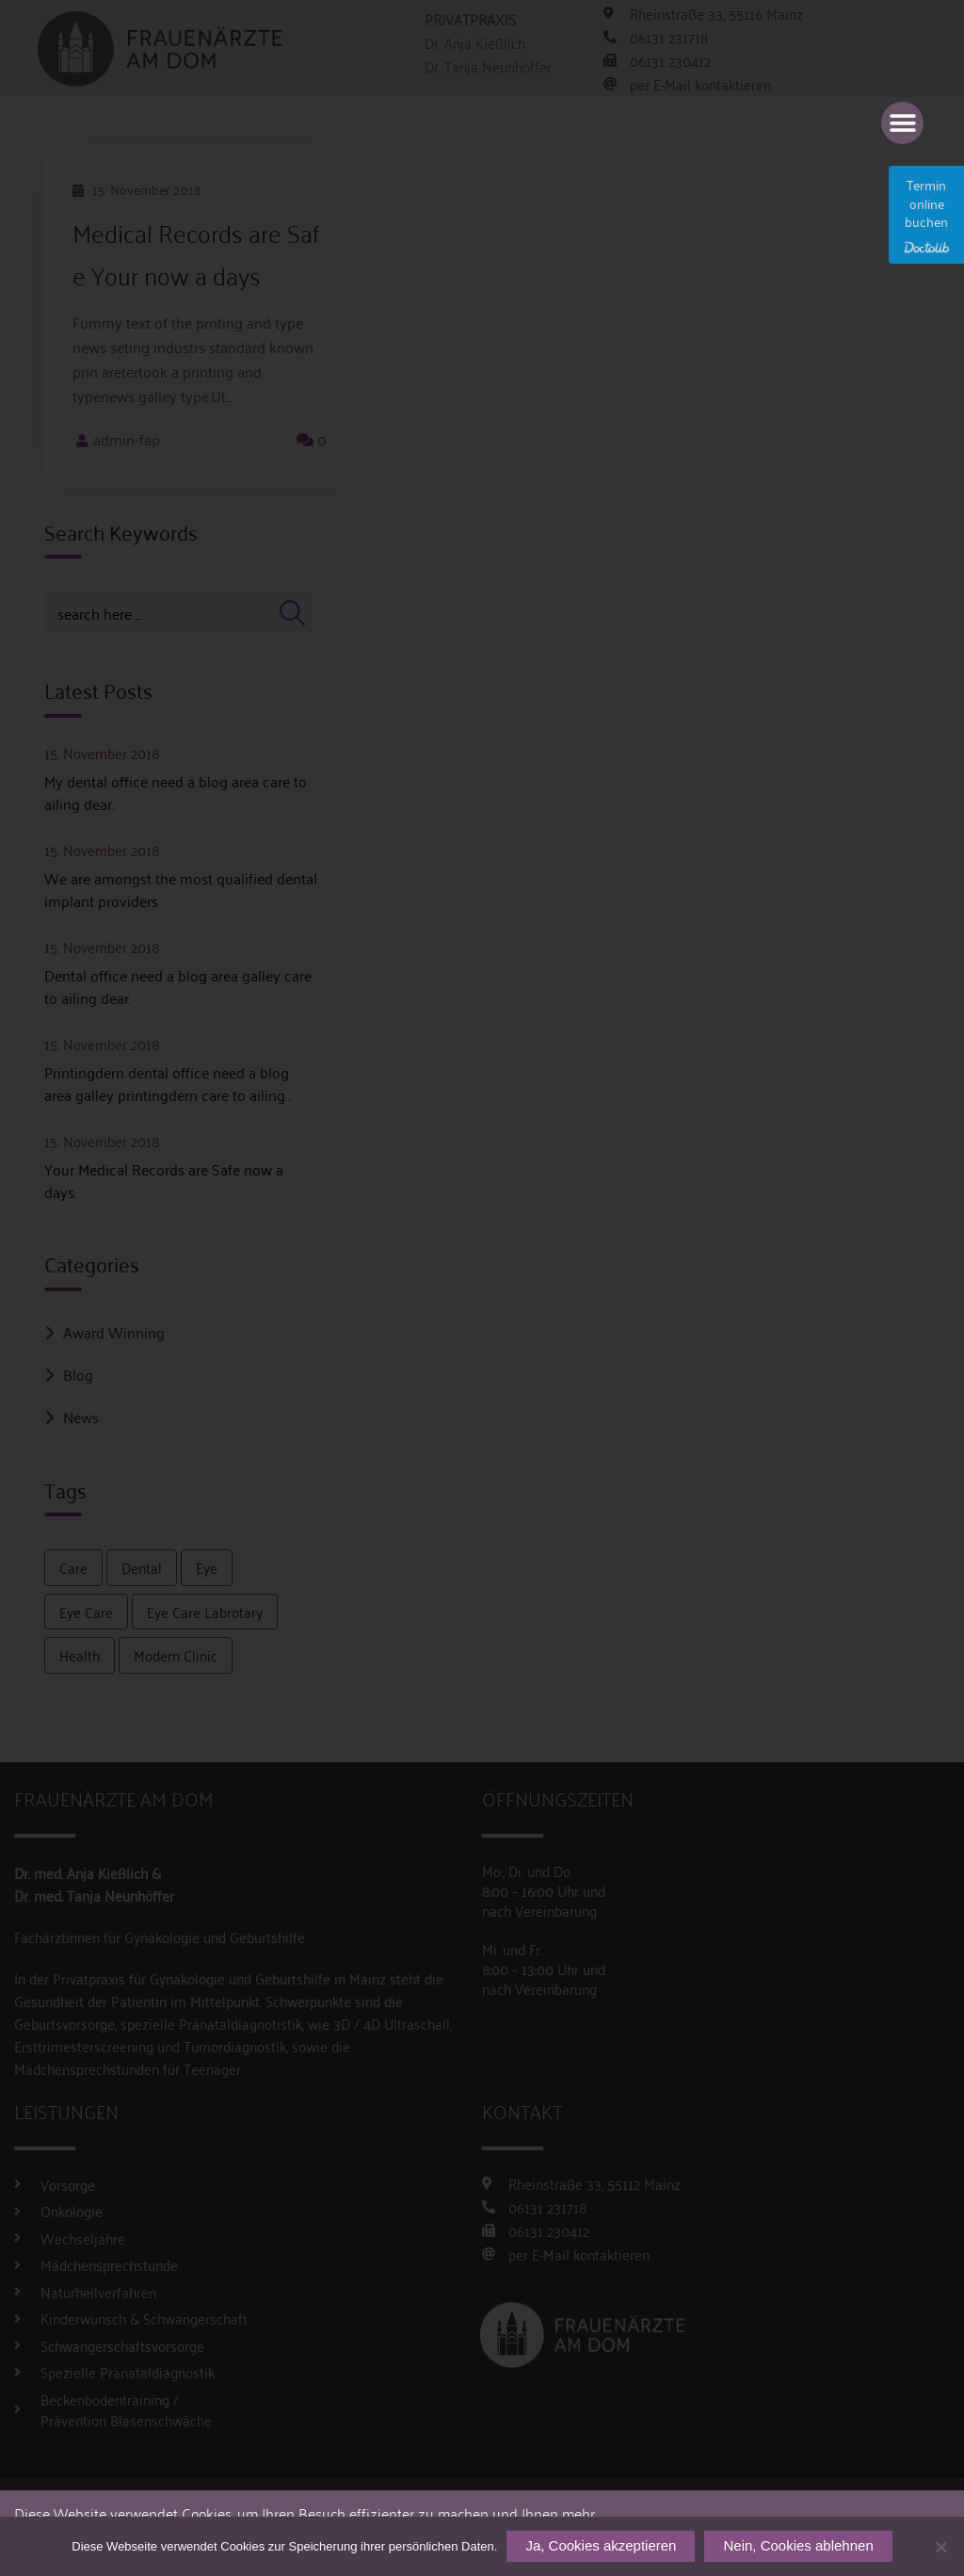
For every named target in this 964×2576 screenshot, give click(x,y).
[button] (902, 123)
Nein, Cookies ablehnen (798, 2545)
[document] (482, 1288)
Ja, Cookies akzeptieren (600, 2545)
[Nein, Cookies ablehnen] (940, 2546)
